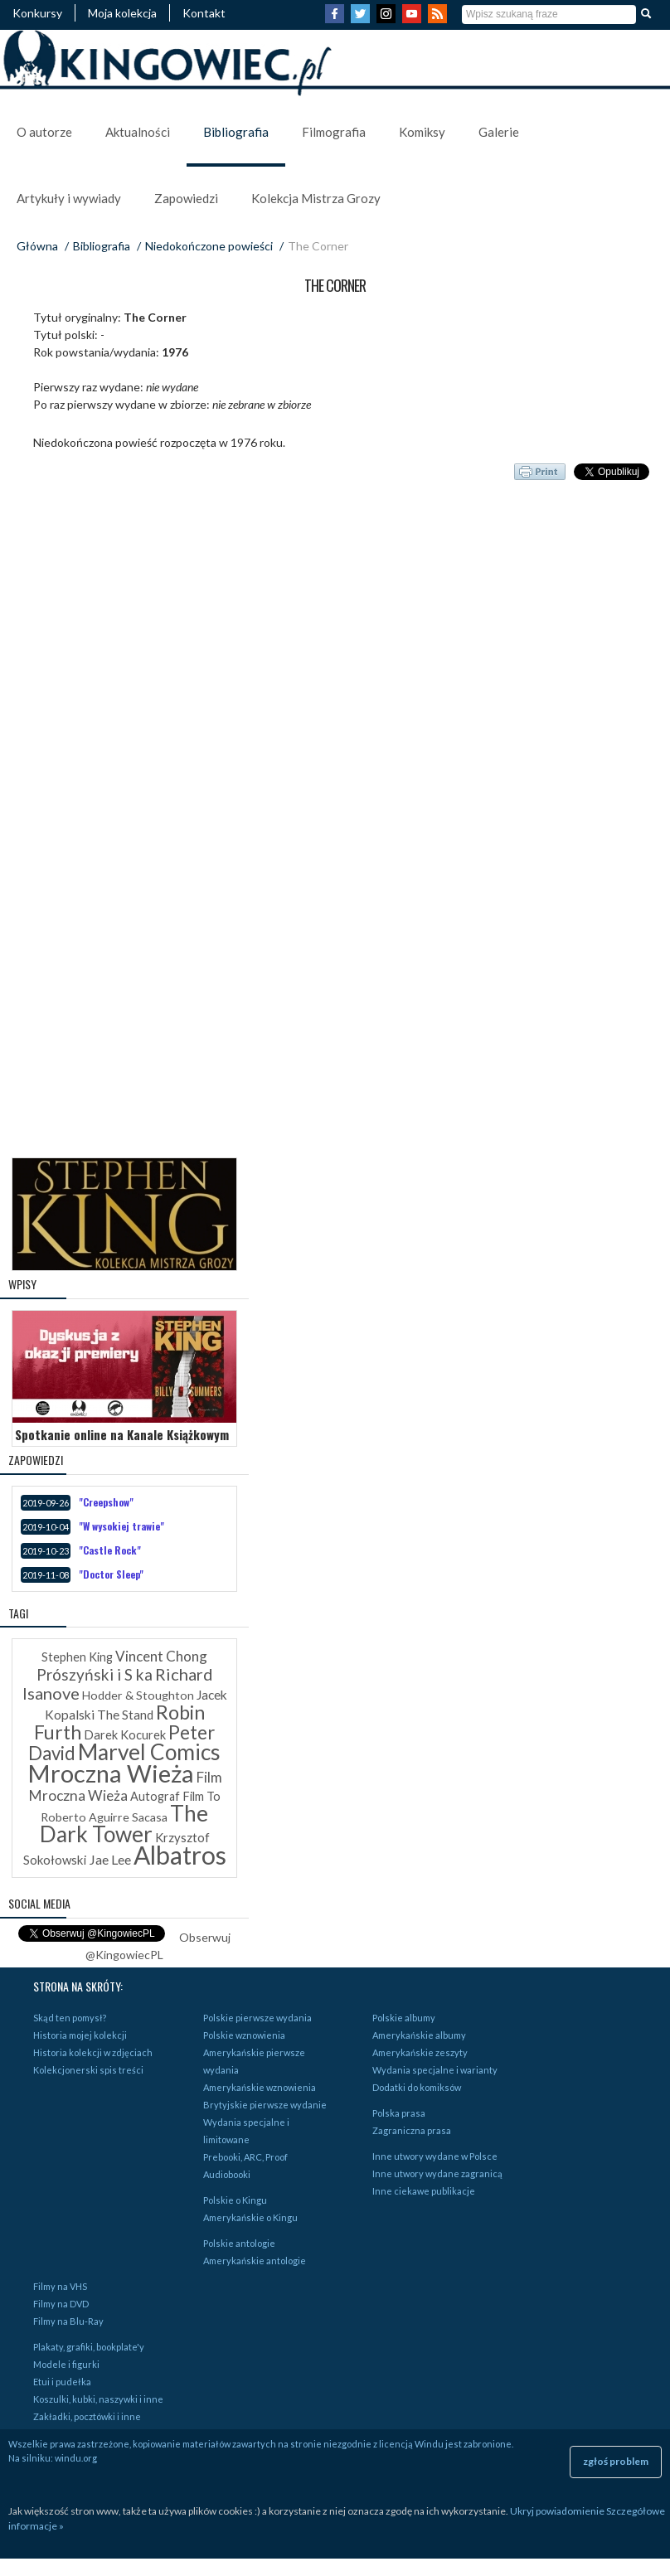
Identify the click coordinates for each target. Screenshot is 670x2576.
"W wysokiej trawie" (121, 1526)
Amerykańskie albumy (419, 2035)
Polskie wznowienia (244, 2035)
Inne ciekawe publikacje (423, 2190)
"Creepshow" (106, 1502)
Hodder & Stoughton (138, 1695)
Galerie (498, 131)
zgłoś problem (615, 2461)
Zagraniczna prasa (411, 2130)
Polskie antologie (239, 2243)
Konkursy (37, 13)
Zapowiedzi (186, 198)
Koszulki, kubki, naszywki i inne (98, 2399)
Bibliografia (236, 131)
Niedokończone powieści (209, 246)
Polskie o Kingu (235, 2200)
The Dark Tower (124, 1823)
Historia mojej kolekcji (80, 2035)
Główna (37, 246)
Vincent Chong (161, 1656)
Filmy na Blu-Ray (68, 2321)
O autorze (44, 131)
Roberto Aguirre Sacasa (104, 1817)
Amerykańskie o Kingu (250, 2217)
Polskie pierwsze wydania (257, 2017)
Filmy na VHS (60, 2286)
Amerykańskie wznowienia (259, 2087)
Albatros (180, 1855)
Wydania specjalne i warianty (435, 2069)
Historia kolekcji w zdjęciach (93, 2052)
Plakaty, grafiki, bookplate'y (88, 2346)
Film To (201, 1796)
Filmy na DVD (61, 2303)
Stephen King (77, 1657)
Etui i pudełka (62, 2381)
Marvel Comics (149, 1752)
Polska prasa (398, 2113)
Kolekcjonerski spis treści (88, 2069)
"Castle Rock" (110, 1550)
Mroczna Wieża (110, 1773)
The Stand (125, 1714)
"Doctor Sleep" (111, 1574)
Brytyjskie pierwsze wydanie (265, 2104)
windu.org (76, 2457)
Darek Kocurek (125, 1735)
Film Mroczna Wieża (125, 1786)
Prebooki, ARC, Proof (245, 2157)
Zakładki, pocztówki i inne (87, 2416)
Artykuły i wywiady (69, 198)
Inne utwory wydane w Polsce (435, 2156)
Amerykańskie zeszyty (420, 2052)
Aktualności (137, 131)
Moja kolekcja (122, 13)
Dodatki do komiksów (416, 2087)
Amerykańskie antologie (254, 2260)
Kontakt (204, 13)
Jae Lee (110, 1859)
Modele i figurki (66, 2364)
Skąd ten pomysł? (69, 2017)
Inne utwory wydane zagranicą (437, 2173)
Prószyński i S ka (94, 1674)
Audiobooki (226, 2174)
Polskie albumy (403, 2017)
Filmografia (334, 131)
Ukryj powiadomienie (557, 2511)
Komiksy (422, 131)
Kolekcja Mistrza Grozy (316, 198)
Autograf (155, 1796)
